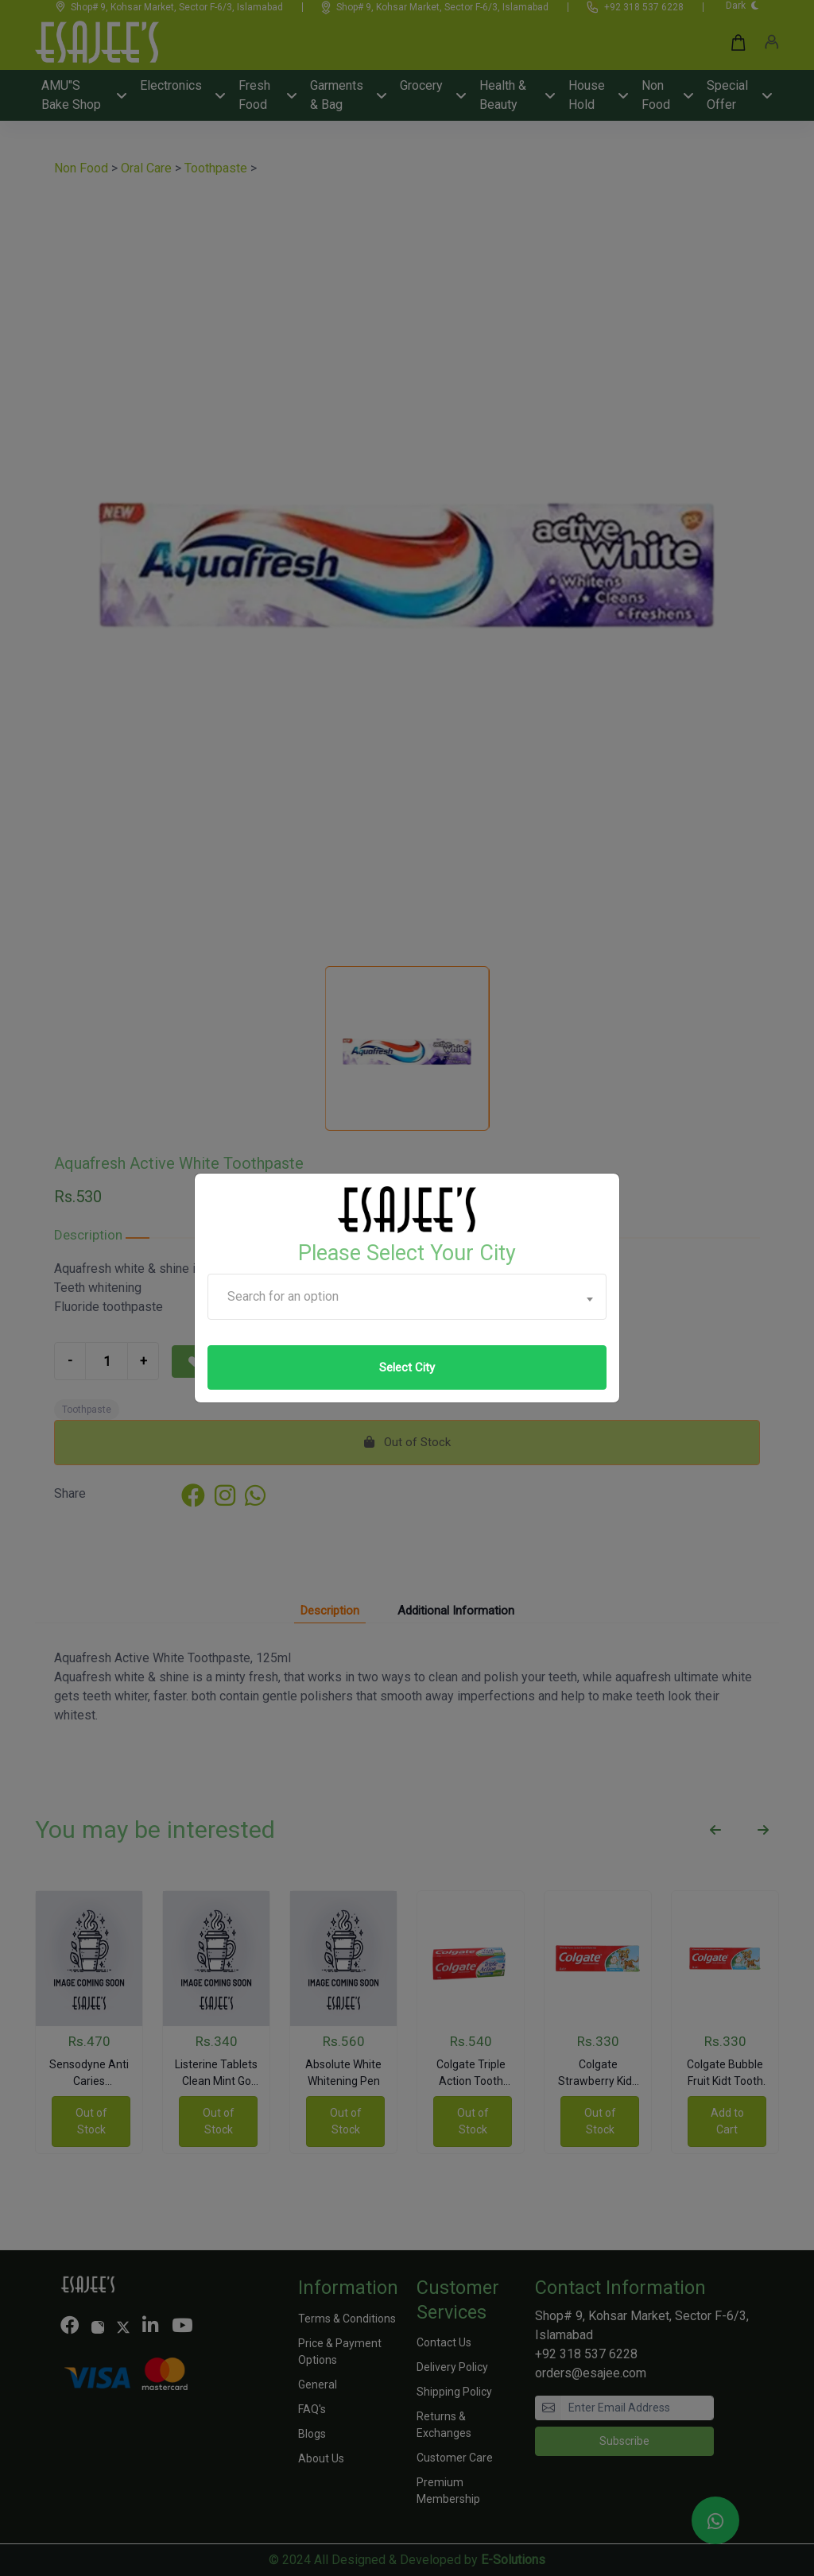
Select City (407, 1367)
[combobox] (407, 1297)
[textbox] (407, 1297)
